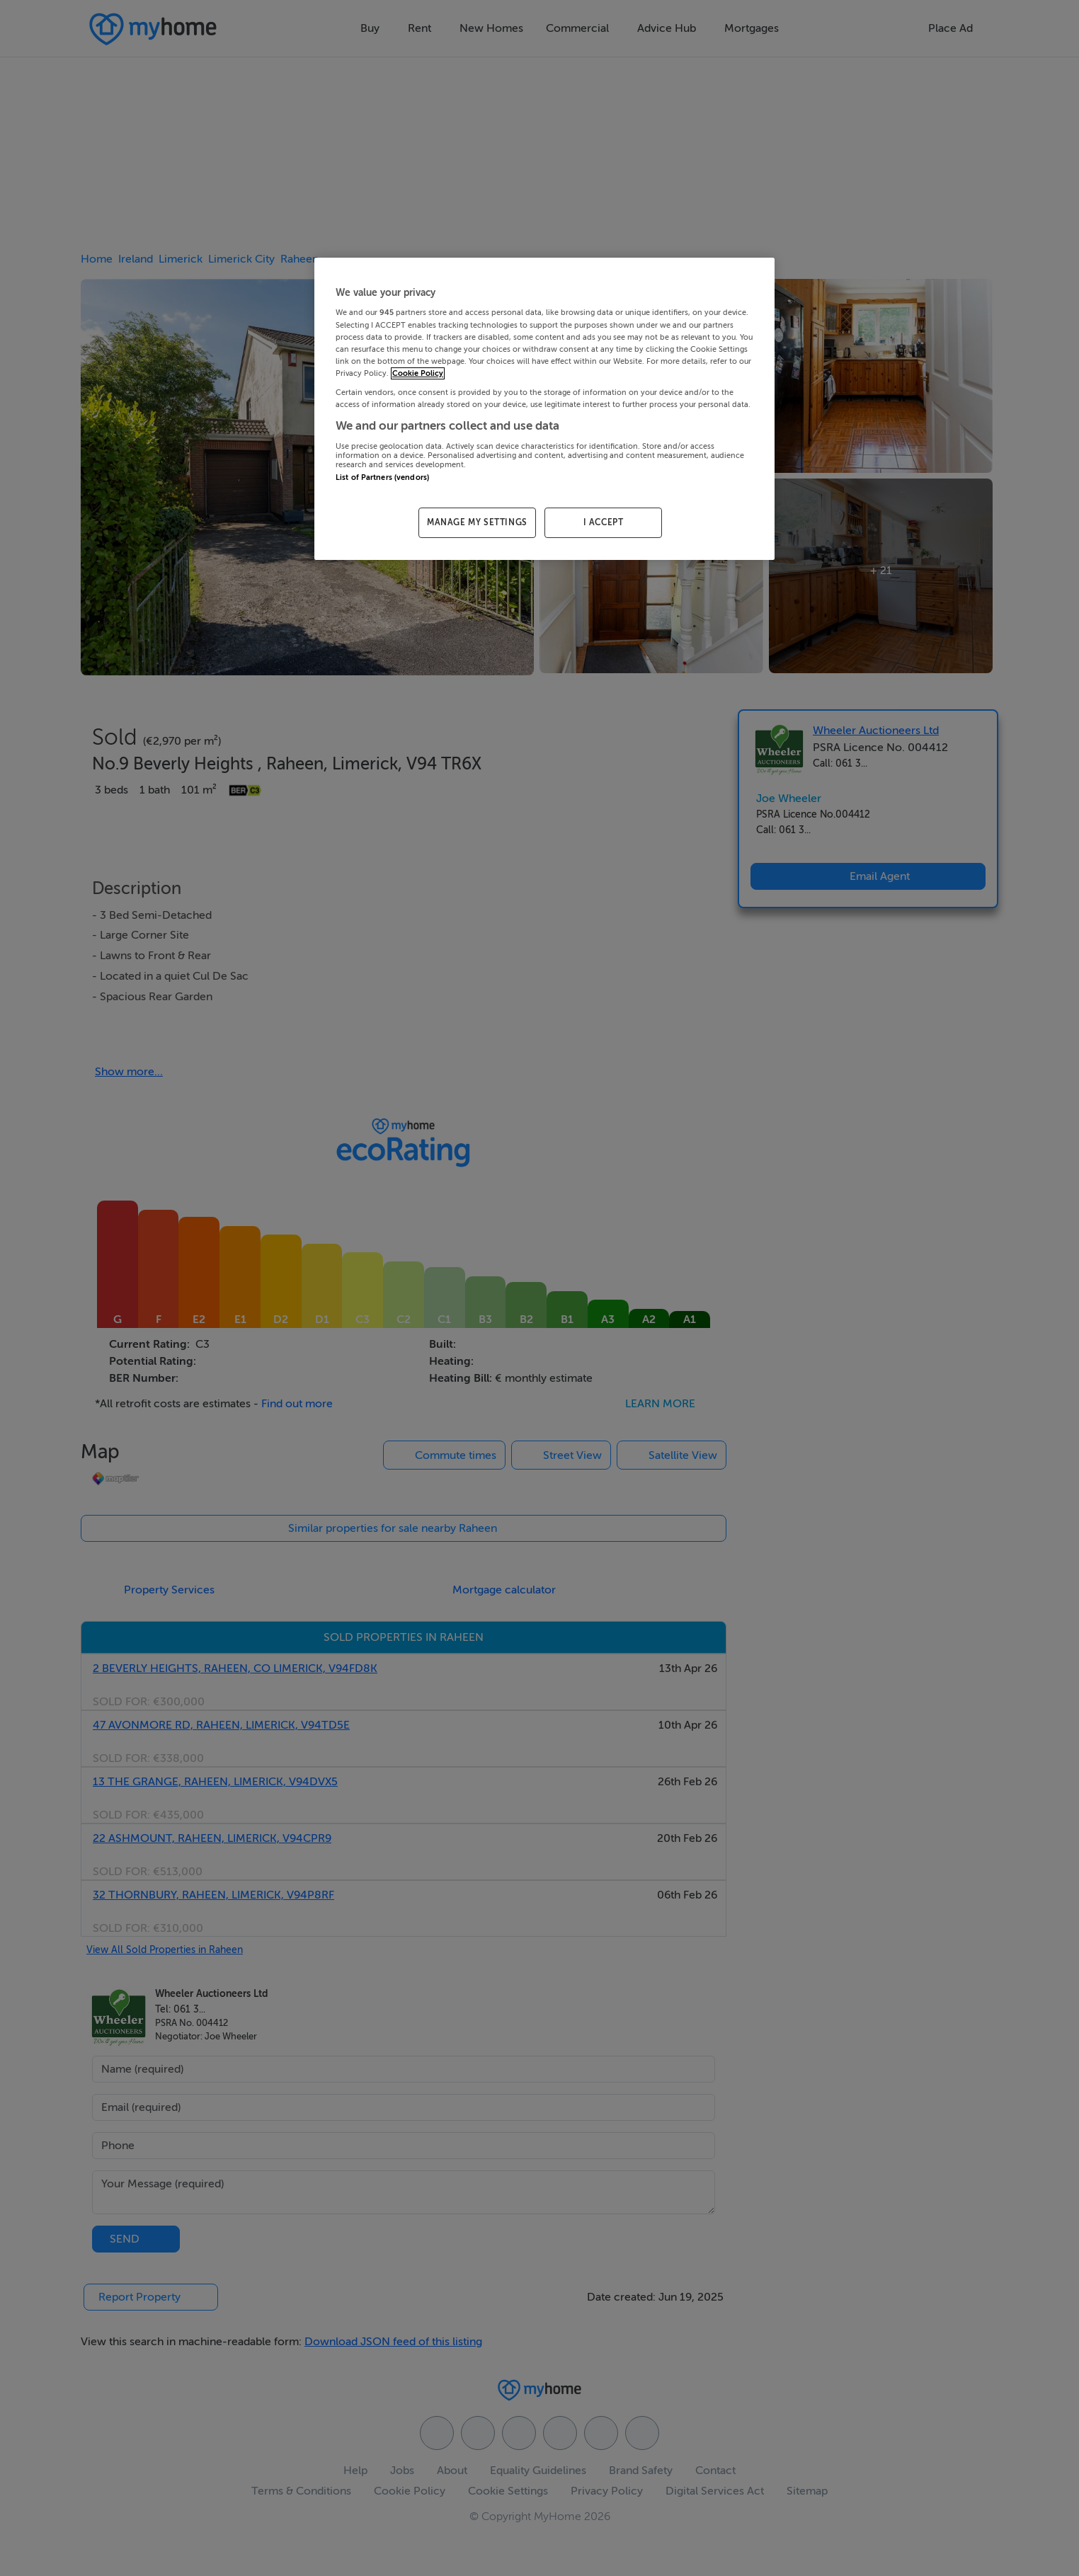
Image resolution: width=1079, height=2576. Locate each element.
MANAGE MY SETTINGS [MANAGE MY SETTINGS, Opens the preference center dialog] (477, 522)
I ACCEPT (603, 522)
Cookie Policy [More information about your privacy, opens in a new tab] (417, 373)
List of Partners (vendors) (382, 477)
